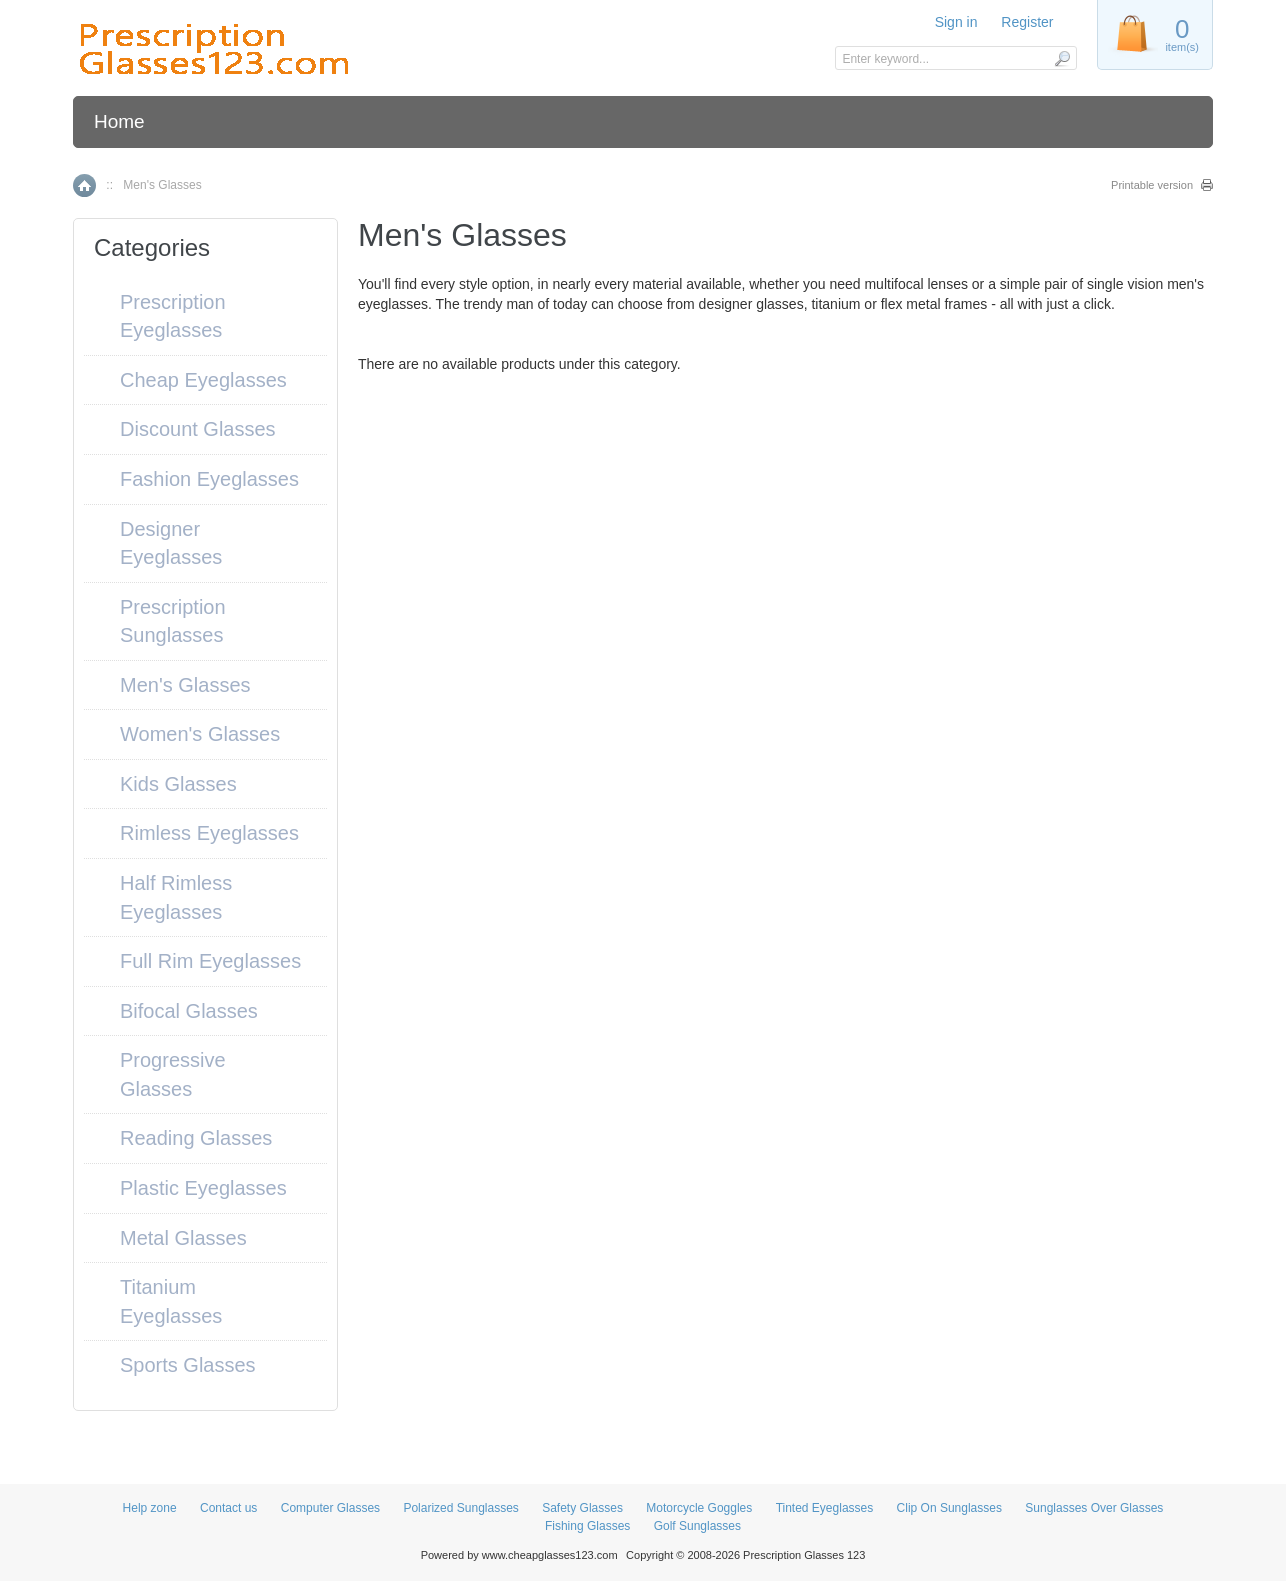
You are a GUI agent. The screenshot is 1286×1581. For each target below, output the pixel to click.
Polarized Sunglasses (460, 1508)
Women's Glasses (200, 734)
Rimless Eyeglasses (209, 833)
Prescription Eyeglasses (173, 316)
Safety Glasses (582, 1508)
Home (119, 121)
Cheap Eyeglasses (203, 380)
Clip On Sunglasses (949, 1508)
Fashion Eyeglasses (209, 479)
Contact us (228, 1508)
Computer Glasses (330, 1508)
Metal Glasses (183, 1238)
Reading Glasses (196, 1138)
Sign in (956, 22)
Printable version (1152, 185)
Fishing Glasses (587, 1526)
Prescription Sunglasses (173, 621)
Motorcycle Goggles (699, 1508)
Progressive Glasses (173, 1074)
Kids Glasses (178, 784)
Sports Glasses (188, 1365)
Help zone (150, 1508)
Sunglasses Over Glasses (1094, 1508)
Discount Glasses (198, 429)
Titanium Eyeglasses (171, 1301)
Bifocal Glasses (189, 1011)
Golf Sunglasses (697, 1526)
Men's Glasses (185, 685)
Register (1027, 22)
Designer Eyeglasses (171, 543)
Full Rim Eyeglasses (210, 961)
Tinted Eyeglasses (825, 1508)
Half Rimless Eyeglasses (176, 897)
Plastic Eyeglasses (203, 1188)
